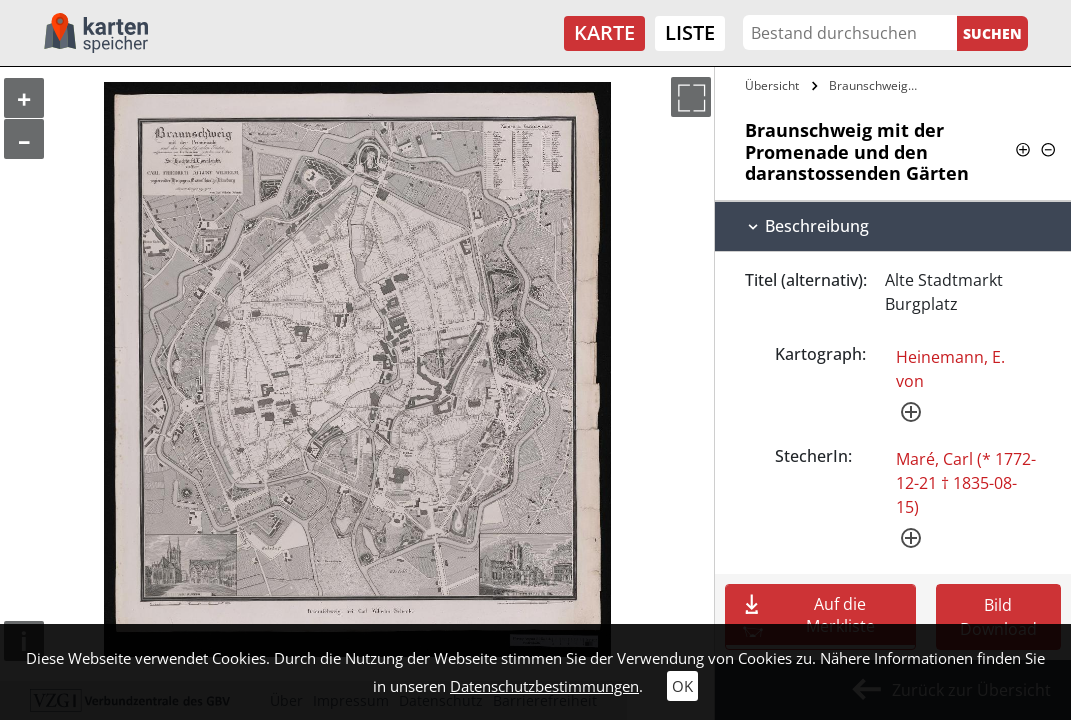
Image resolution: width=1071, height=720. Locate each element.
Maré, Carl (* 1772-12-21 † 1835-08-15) (966, 483)
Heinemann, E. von (950, 369)
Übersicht (772, 85)
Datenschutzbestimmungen (544, 686)
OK (682, 686)
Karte (604, 32)
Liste (690, 32)
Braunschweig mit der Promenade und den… (877, 85)
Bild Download (998, 617)
